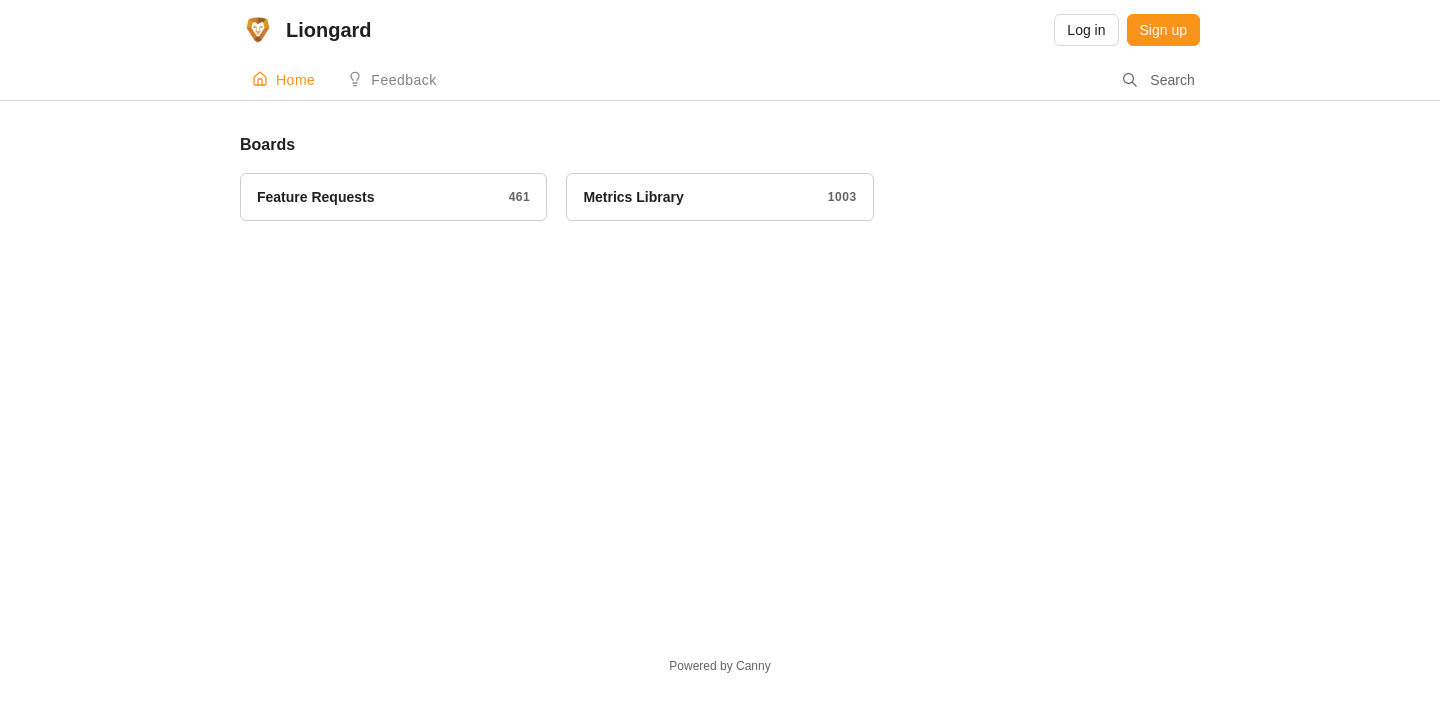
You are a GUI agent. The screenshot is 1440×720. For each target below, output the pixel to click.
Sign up (1163, 30)
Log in (1086, 30)
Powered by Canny (719, 666)
